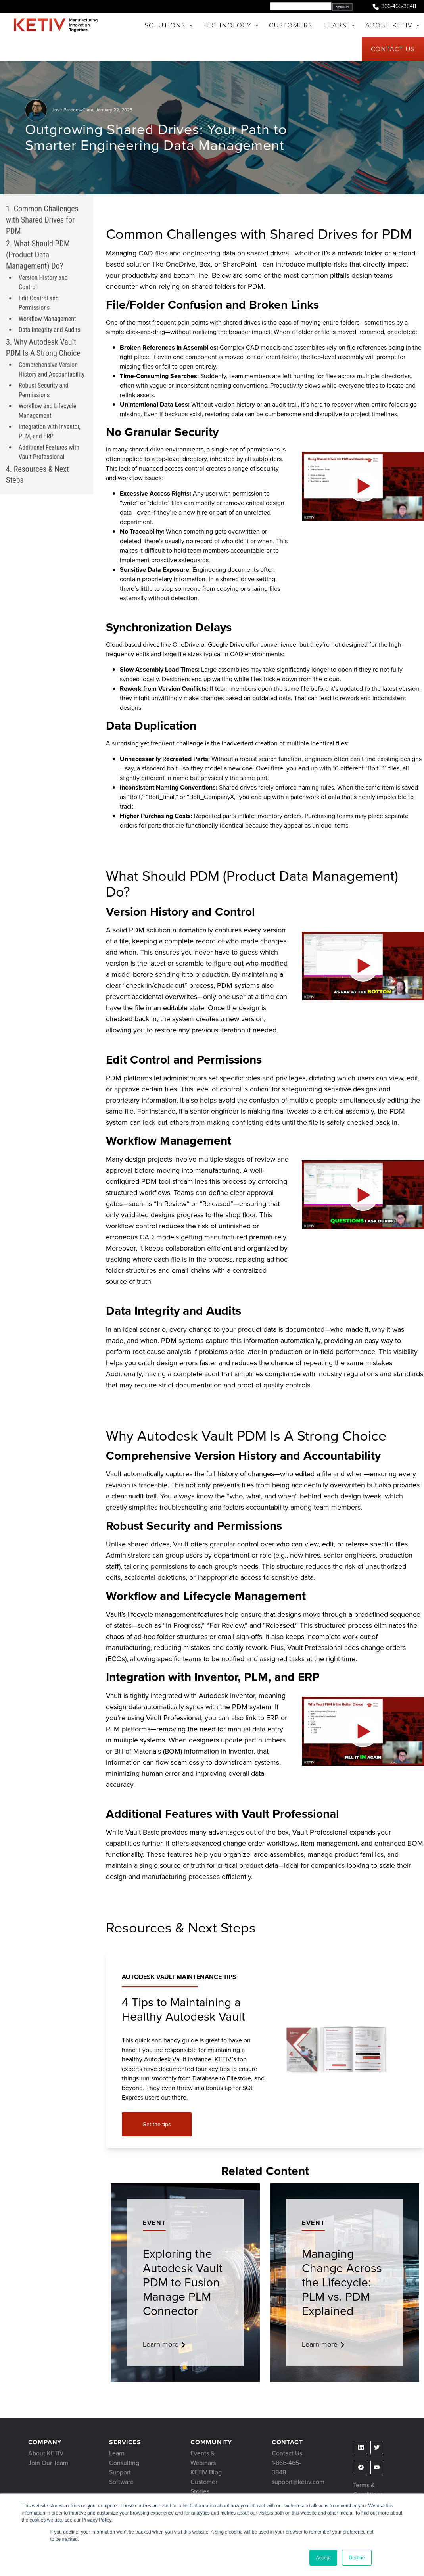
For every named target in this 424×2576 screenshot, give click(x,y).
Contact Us (287, 2453)
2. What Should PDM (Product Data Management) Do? (38, 255)
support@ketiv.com (298, 2481)
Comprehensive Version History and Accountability (51, 369)
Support (120, 2472)
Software (121, 2481)
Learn (117, 2453)
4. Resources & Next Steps (37, 474)
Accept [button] (323, 2558)
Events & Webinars (203, 2458)
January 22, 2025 (114, 109)
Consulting (124, 2462)
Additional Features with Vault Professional (49, 452)
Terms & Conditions (368, 2489)
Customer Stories (203, 2486)
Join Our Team (48, 2462)
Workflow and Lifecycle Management (47, 410)
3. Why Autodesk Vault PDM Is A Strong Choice (43, 347)
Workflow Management (47, 319)
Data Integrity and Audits (50, 330)
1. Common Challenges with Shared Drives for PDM (42, 220)
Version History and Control (43, 282)
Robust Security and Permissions (44, 390)
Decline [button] (357, 2558)
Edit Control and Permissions (39, 302)
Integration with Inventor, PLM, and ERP (50, 431)
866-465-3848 (394, 6)
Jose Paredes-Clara (72, 109)
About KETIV (46, 2453)
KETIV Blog (206, 2472)
